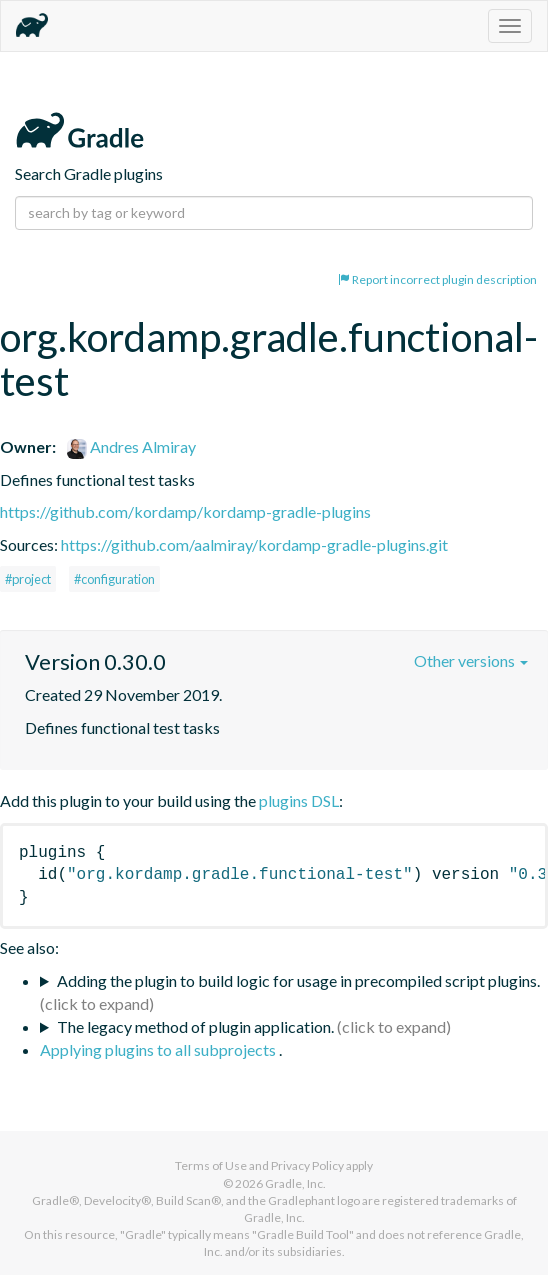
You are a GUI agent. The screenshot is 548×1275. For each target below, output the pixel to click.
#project (28, 579)
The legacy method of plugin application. (195, 1026)
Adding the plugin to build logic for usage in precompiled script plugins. (298, 980)
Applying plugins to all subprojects (159, 1049)
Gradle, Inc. (295, 1183)
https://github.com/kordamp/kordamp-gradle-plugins (185, 511)
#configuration (114, 579)
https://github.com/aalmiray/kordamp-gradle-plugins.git (254, 544)
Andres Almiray (131, 446)
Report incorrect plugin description (437, 279)
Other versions (471, 660)
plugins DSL (299, 800)
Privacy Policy (307, 1165)
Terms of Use (211, 1165)
